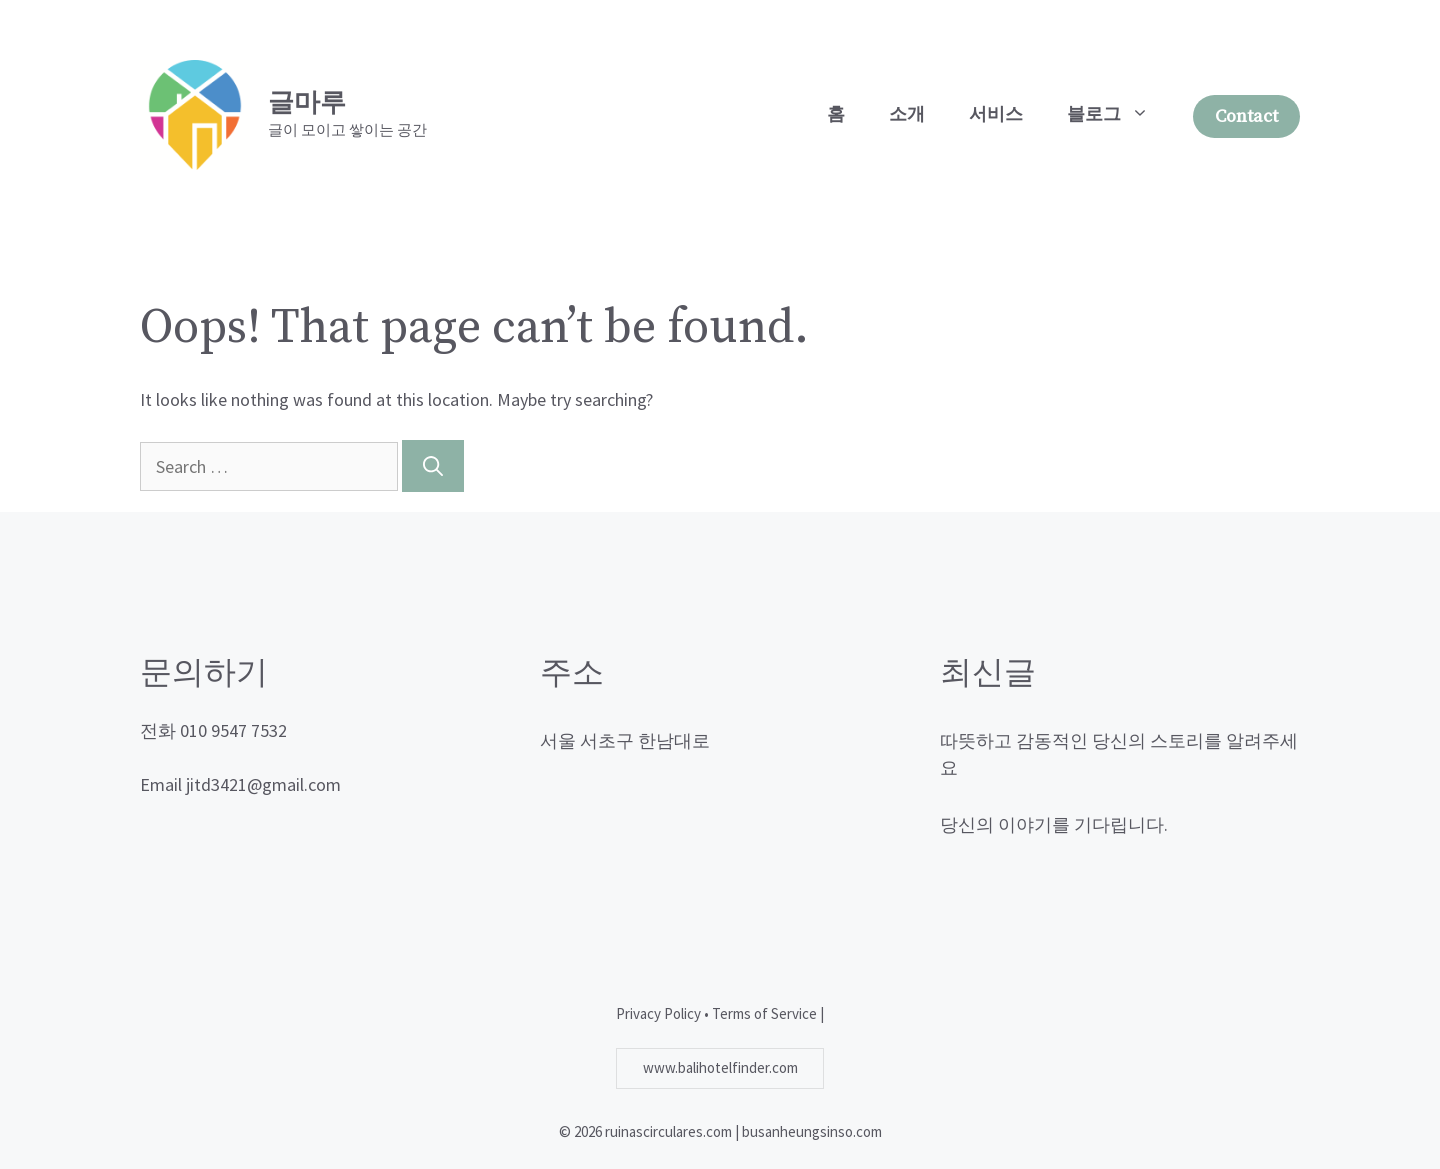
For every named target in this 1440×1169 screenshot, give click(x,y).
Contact (1246, 116)
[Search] (433, 466)
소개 (907, 114)
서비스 (996, 114)
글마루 (307, 103)
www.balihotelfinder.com (720, 1067)
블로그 (1119, 115)
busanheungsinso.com (812, 1131)
